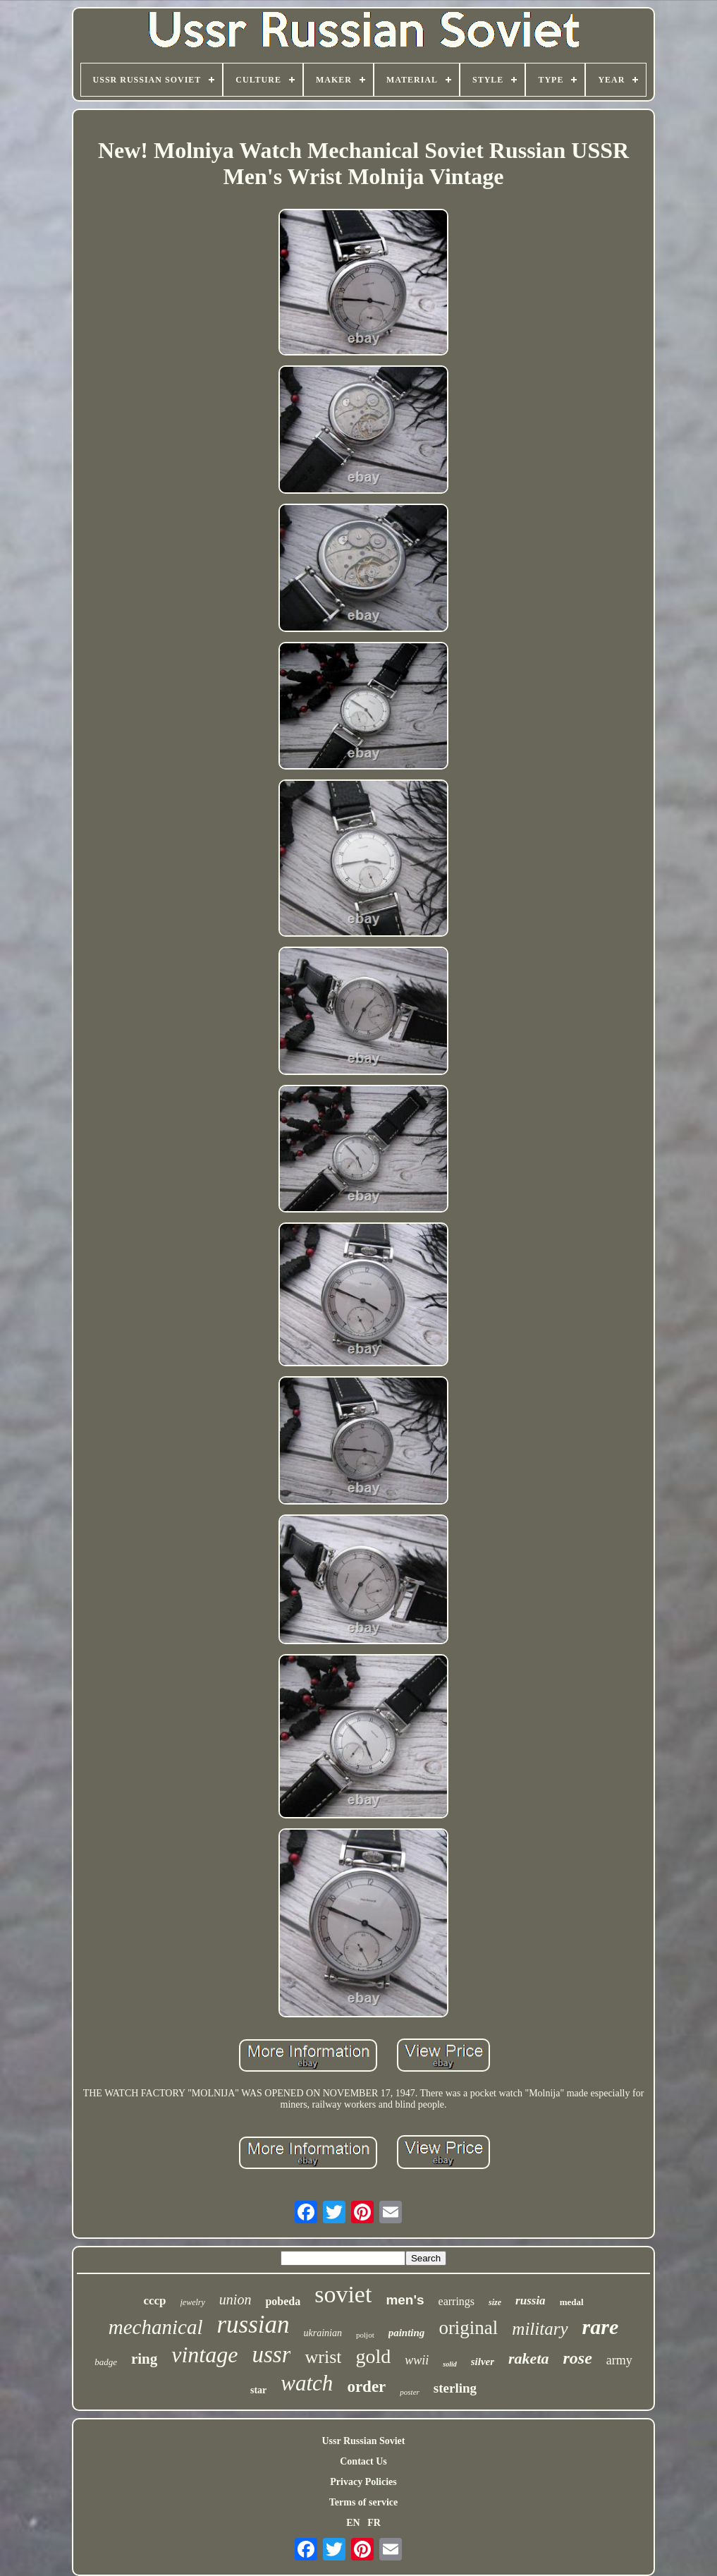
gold (373, 2356)
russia (530, 2300)
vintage (204, 2354)
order (366, 2386)
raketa (528, 2358)
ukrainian (323, 2333)
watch (307, 2383)
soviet (343, 2294)
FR (374, 2522)
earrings (457, 2301)
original (468, 2327)
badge (105, 2362)
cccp (154, 2300)
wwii (417, 2360)
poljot (365, 2335)
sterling (455, 2388)
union (235, 2299)
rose (577, 2358)
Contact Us (363, 2461)
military (540, 2328)
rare (600, 2326)
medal (572, 2302)
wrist (323, 2357)
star (258, 2390)
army (619, 2360)
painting (406, 2332)
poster (409, 2392)
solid (449, 2364)
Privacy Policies (363, 2482)
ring (144, 2358)
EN (353, 2522)
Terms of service (363, 2502)
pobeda (282, 2301)
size (495, 2302)
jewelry (192, 2302)
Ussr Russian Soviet (363, 2441)
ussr (271, 2354)
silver (482, 2361)
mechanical (156, 2327)
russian (252, 2324)
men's (405, 2299)
